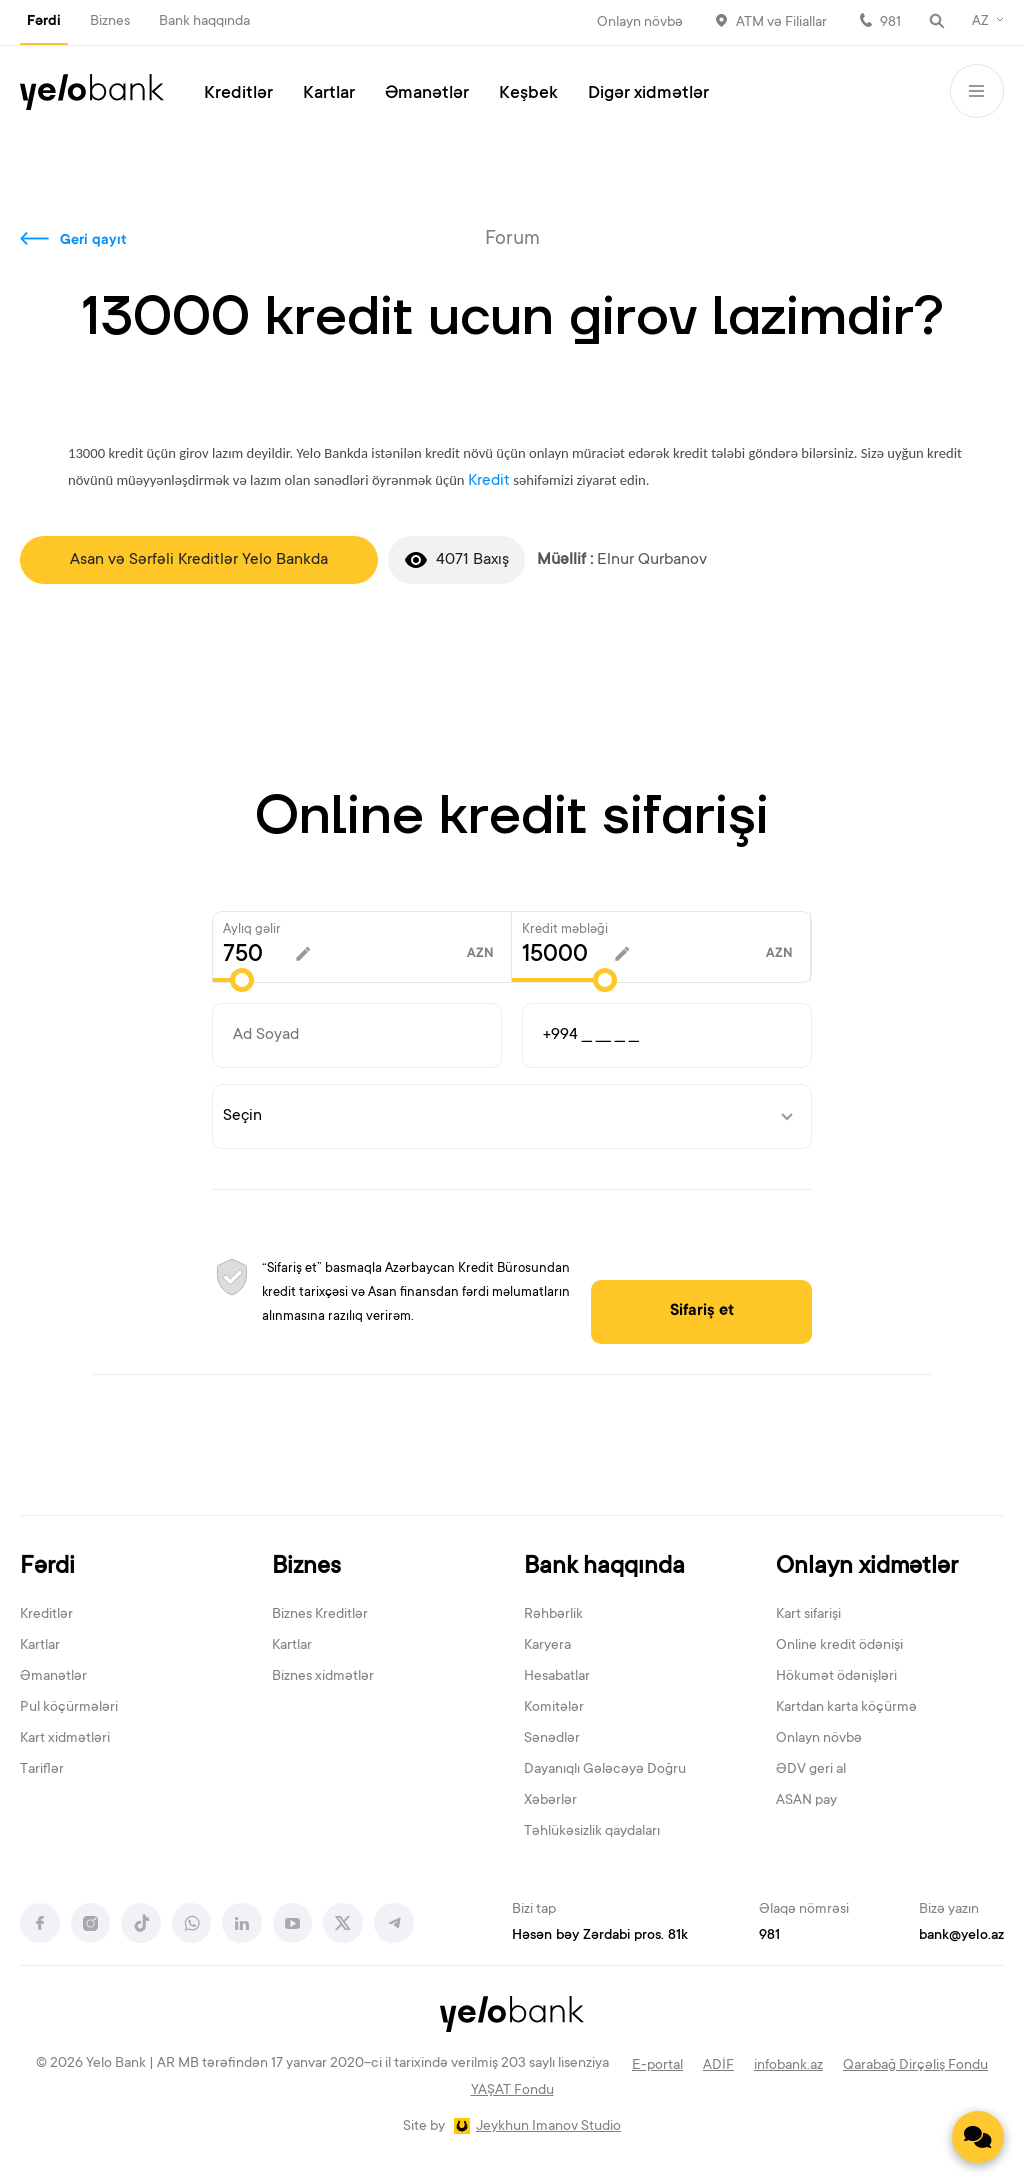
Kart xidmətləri (65, 1740)
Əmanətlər (427, 94)
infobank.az (788, 2066)
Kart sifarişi (808, 1616)
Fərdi (44, 22)
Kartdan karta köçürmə (846, 1709)
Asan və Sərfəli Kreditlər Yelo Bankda (199, 560)
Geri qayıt (93, 241)
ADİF (718, 2066)
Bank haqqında (204, 22)
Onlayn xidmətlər (867, 1568)
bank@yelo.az (961, 1937)
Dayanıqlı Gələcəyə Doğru (605, 1771)
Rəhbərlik (553, 1616)
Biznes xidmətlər (323, 1678)
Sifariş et (712, 1312)
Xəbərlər (550, 1802)
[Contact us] (978, 2137)
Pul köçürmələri (69, 1709)
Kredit (489, 481)
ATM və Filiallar (781, 23)
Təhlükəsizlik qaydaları (592, 1832)
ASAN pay (806, 1802)
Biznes (110, 22)
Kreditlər (238, 94)
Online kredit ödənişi (839, 1647)
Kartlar (329, 94)
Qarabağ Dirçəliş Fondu (915, 2066)
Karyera (547, 1647)
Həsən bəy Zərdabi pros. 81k (600, 1937)
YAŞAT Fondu (512, 2092)
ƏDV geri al (811, 1771)
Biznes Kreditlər (320, 1616)
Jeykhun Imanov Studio (548, 2128)
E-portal (657, 2066)
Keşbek (528, 94)
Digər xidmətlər (648, 94)
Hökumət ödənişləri (836, 1678)
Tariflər (42, 1771)
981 (890, 23)
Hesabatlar (557, 1678)
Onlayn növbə (640, 23)
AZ (980, 22)
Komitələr (554, 1709)
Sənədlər (552, 1740)
